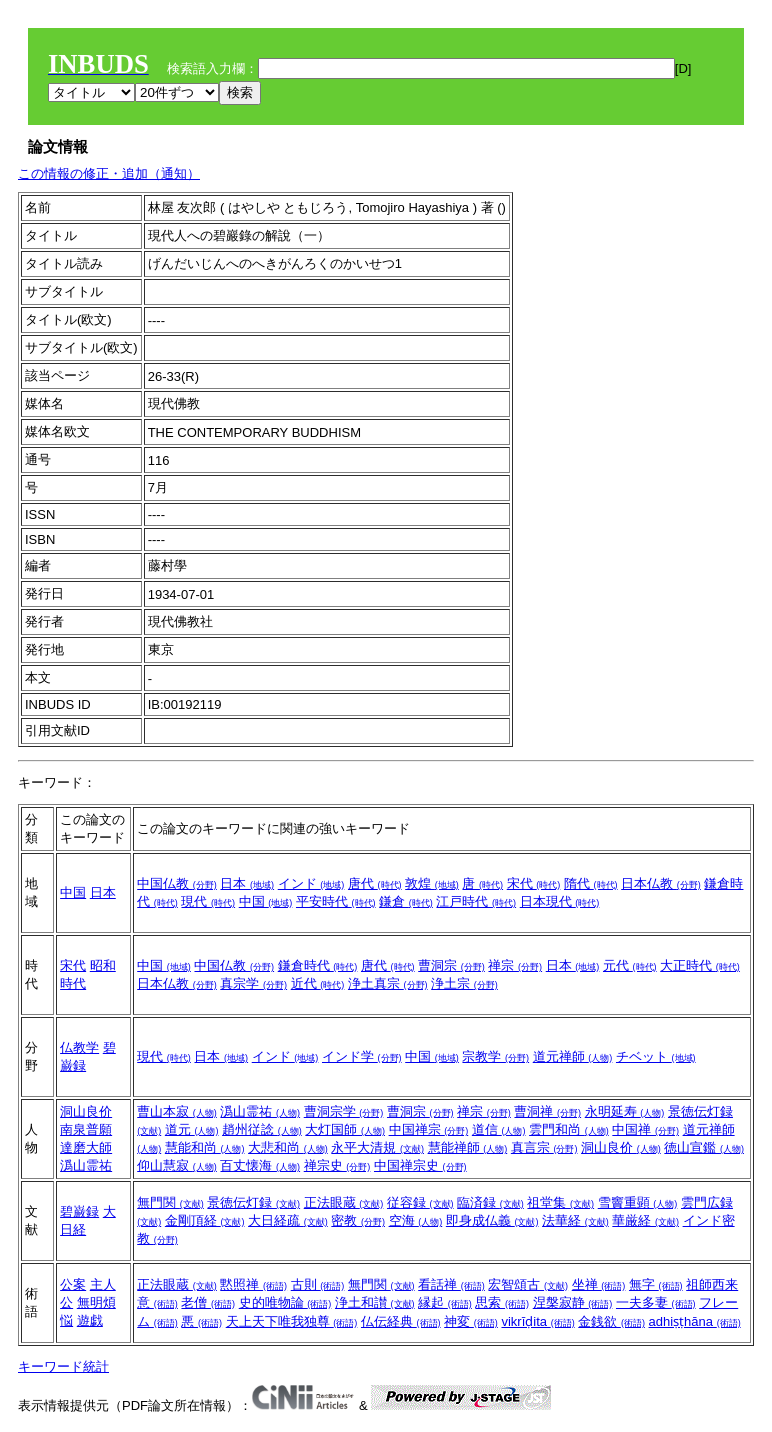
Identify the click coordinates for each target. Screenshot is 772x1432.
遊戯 (90, 1320)
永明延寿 (625, 1111)
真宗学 (253, 983)
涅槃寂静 (573, 1302)
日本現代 (560, 901)
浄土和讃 (375, 1302)
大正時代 (700, 965)
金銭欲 (611, 1321)
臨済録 (490, 1202)
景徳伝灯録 (253, 1202)
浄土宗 (464, 983)
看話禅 (451, 1284)
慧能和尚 (205, 1147)
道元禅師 (573, 1056)
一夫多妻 (656, 1302)
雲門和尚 (569, 1129)
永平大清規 (377, 1147)
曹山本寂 (177, 1111)
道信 (499, 1129)
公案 (73, 1284)
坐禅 (599, 1284)
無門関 (170, 1202)
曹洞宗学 (344, 1111)
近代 (318, 983)
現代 (208, 901)
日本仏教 (661, 883)
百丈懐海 (260, 1165)
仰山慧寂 (177, 1165)
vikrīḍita (537, 1321)
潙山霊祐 (86, 1165)
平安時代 (336, 901)
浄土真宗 (388, 983)
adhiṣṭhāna (695, 1321)
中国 (73, 892)
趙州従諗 (262, 1129)
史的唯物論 (285, 1302)
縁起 (445, 1302)
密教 (358, 1220)
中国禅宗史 (420, 1165)
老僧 (208, 1302)
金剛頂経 (205, 1220)
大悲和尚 (288, 1147)
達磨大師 (86, 1147)
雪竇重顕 (638, 1202)
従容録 (420, 1202)
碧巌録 (79, 1211)
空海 (416, 1220)
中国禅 (645, 1129)
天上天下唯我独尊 (292, 1321)
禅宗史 (337, 1165)
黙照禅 (253, 1284)
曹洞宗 (451, 965)
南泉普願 (86, 1129)
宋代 (534, 883)
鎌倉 (406, 901)
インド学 (362, 1056)
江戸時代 (476, 901)
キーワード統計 (63, 1366)
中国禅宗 (429, 1129)
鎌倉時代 (318, 965)
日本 (103, 892)
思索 (502, 1302)
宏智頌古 (528, 1284)
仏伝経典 (401, 1321)
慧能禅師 (468, 1147)
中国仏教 (177, 883)
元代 (630, 965)
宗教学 (495, 1056)
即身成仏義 (492, 1220)
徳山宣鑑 (704, 1147)
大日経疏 (288, 1220)
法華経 (575, 1220)
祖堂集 (560, 1202)
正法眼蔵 (344, 1202)
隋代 (591, 883)
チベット (656, 1056)
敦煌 (432, 883)
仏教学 (79, 1047)
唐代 (375, 883)
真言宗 (544, 1147)
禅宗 (515, 965)
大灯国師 (345, 1129)
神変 (471, 1321)
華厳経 (645, 1220)
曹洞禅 (547, 1111)
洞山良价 (86, 1111)
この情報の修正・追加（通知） (109, 173)
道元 (192, 1129)
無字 (656, 1284)
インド (311, 883)
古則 (318, 1284)
